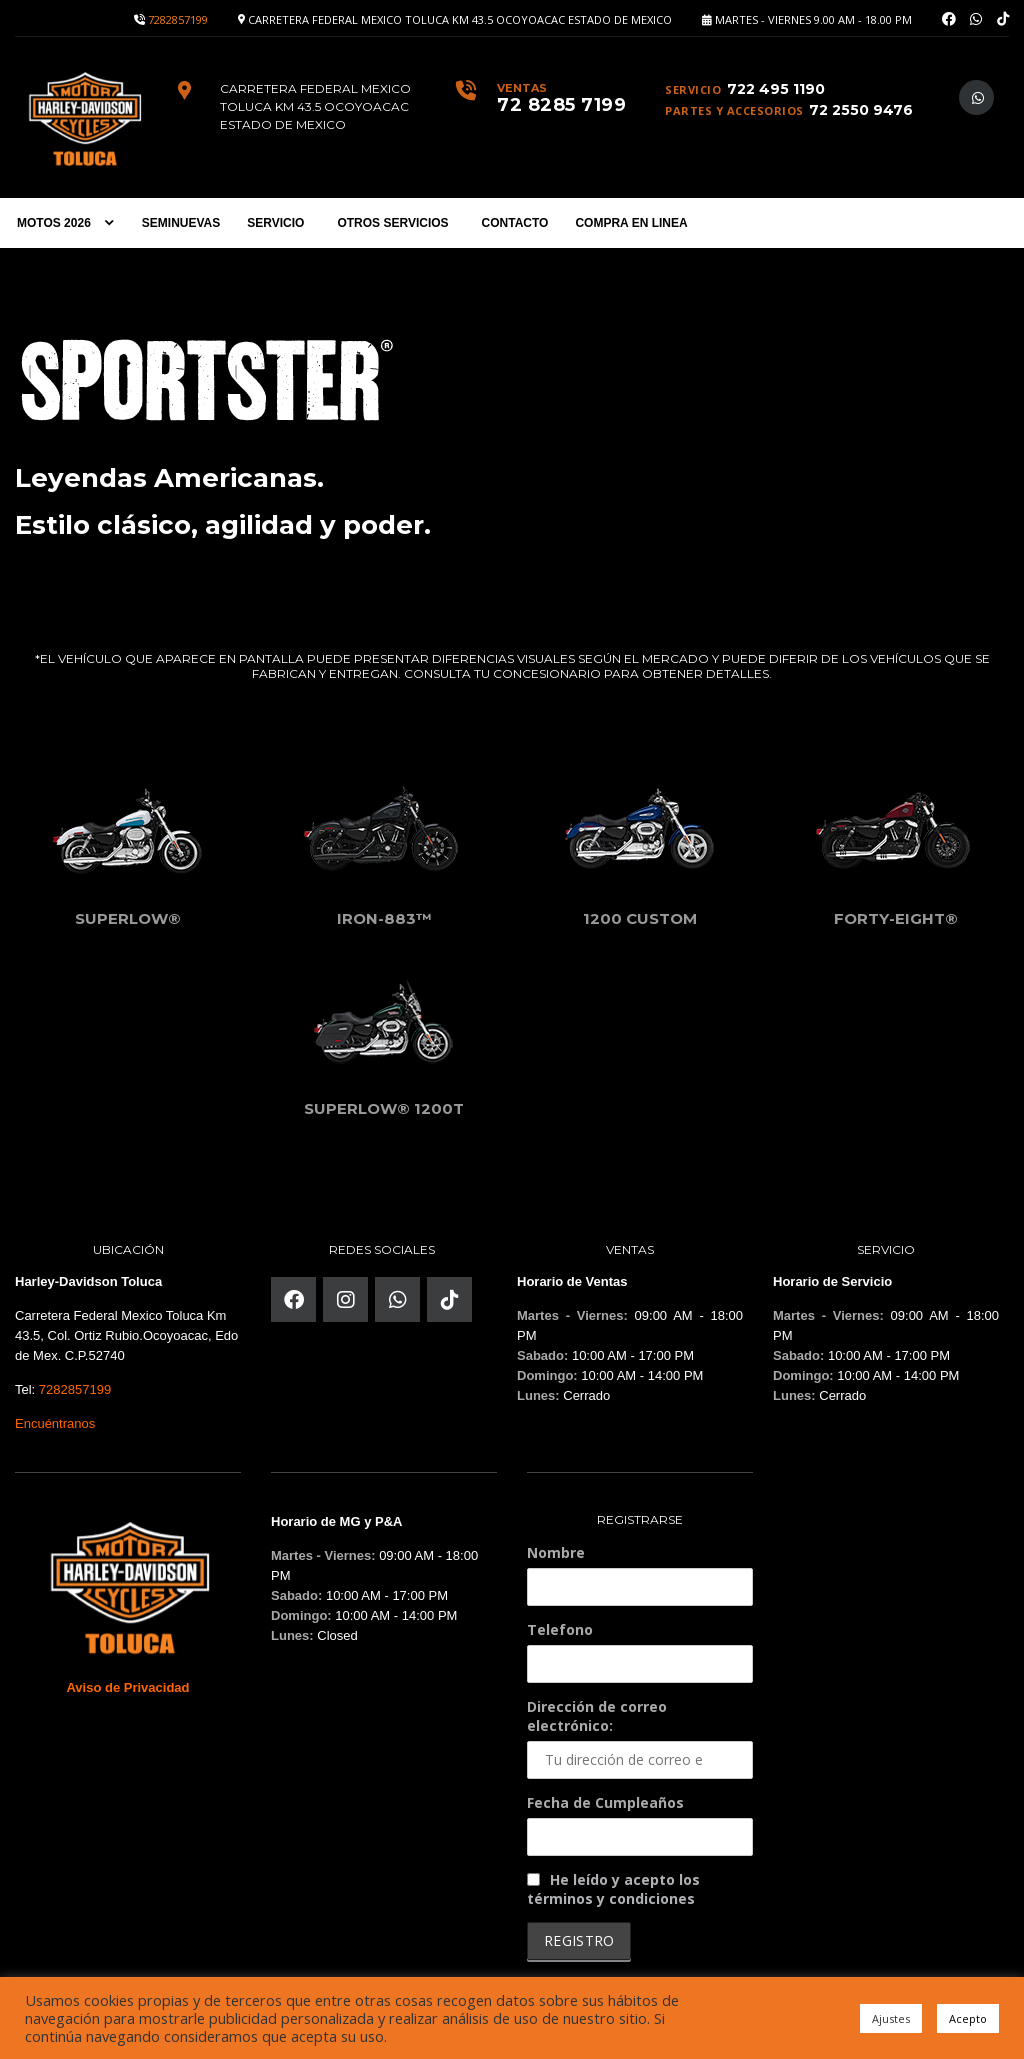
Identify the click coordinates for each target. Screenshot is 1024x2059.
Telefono (560, 1625)
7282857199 (178, 19)
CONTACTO (515, 223)
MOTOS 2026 (54, 223)
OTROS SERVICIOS (392, 223)
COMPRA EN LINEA (631, 223)
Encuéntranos (55, 1419)
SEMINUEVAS (181, 223)
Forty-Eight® (896, 914)
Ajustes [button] (891, 2018)
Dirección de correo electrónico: (640, 1734)
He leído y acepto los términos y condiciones (613, 1885)
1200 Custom (640, 914)
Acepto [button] (968, 2018)
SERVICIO (275, 223)
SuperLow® (128, 914)
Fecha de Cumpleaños (605, 1798)
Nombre (556, 1548)
